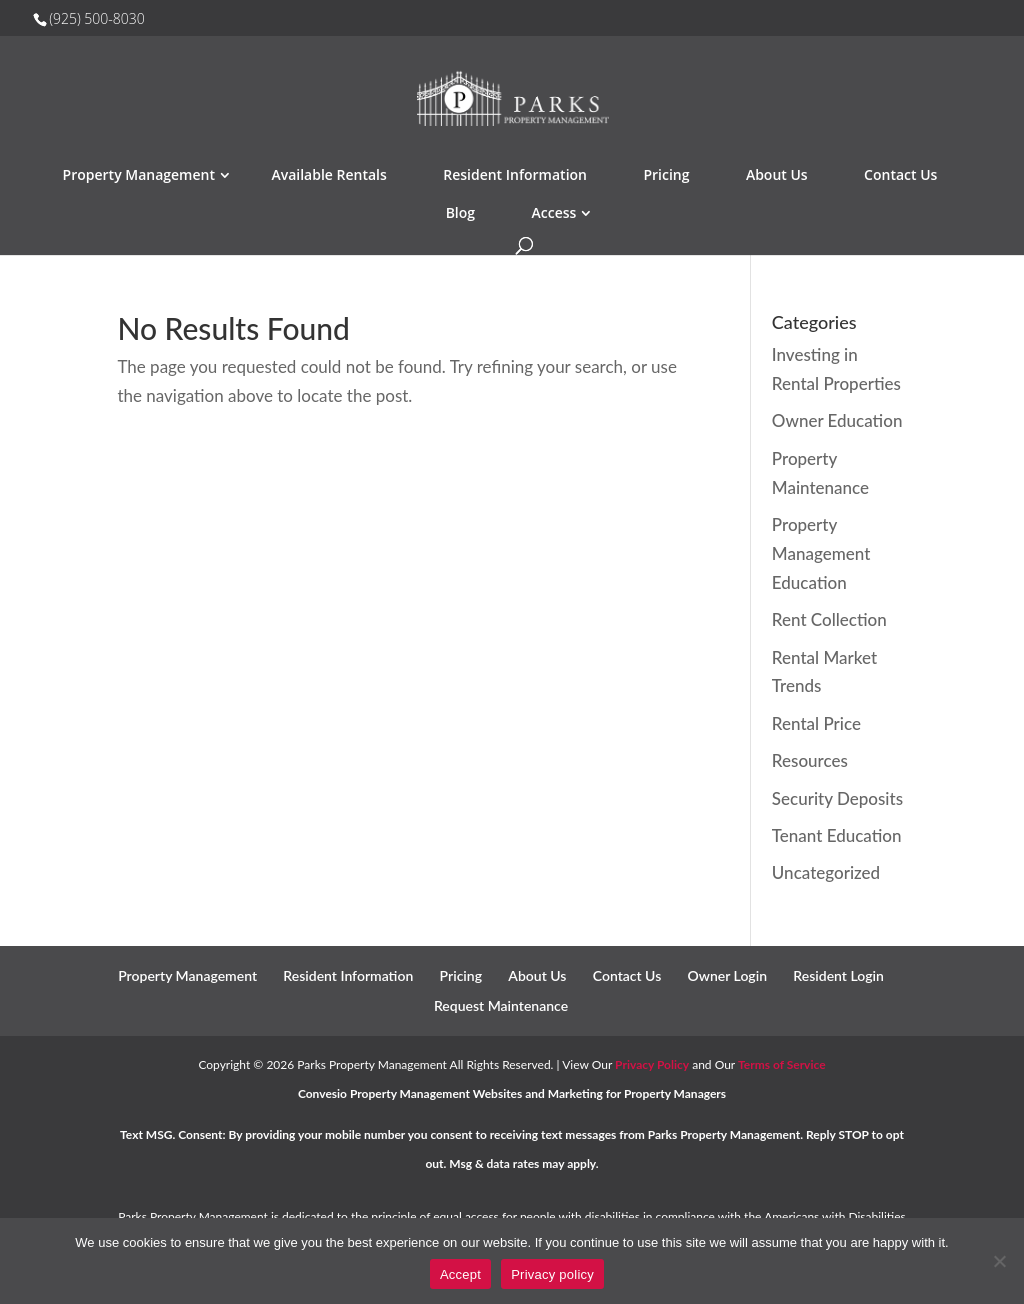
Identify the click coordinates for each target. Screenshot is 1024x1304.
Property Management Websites (436, 1093)
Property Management (139, 174)
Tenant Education (837, 835)
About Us (777, 174)
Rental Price (816, 723)
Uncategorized (826, 872)
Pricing (666, 174)
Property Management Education (821, 553)
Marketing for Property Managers (637, 1093)
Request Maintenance (501, 1005)
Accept (460, 1274)
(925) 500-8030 (97, 18)
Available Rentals (328, 174)
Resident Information (515, 174)
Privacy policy (552, 1274)
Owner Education (837, 420)
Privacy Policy (652, 1064)
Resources (810, 760)
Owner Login (727, 975)
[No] (999, 1261)
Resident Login (838, 975)
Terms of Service (782, 1064)
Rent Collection (829, 619)
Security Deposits (837, 798)
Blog (460, 212)
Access (554, 212)
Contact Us (900, 174)
